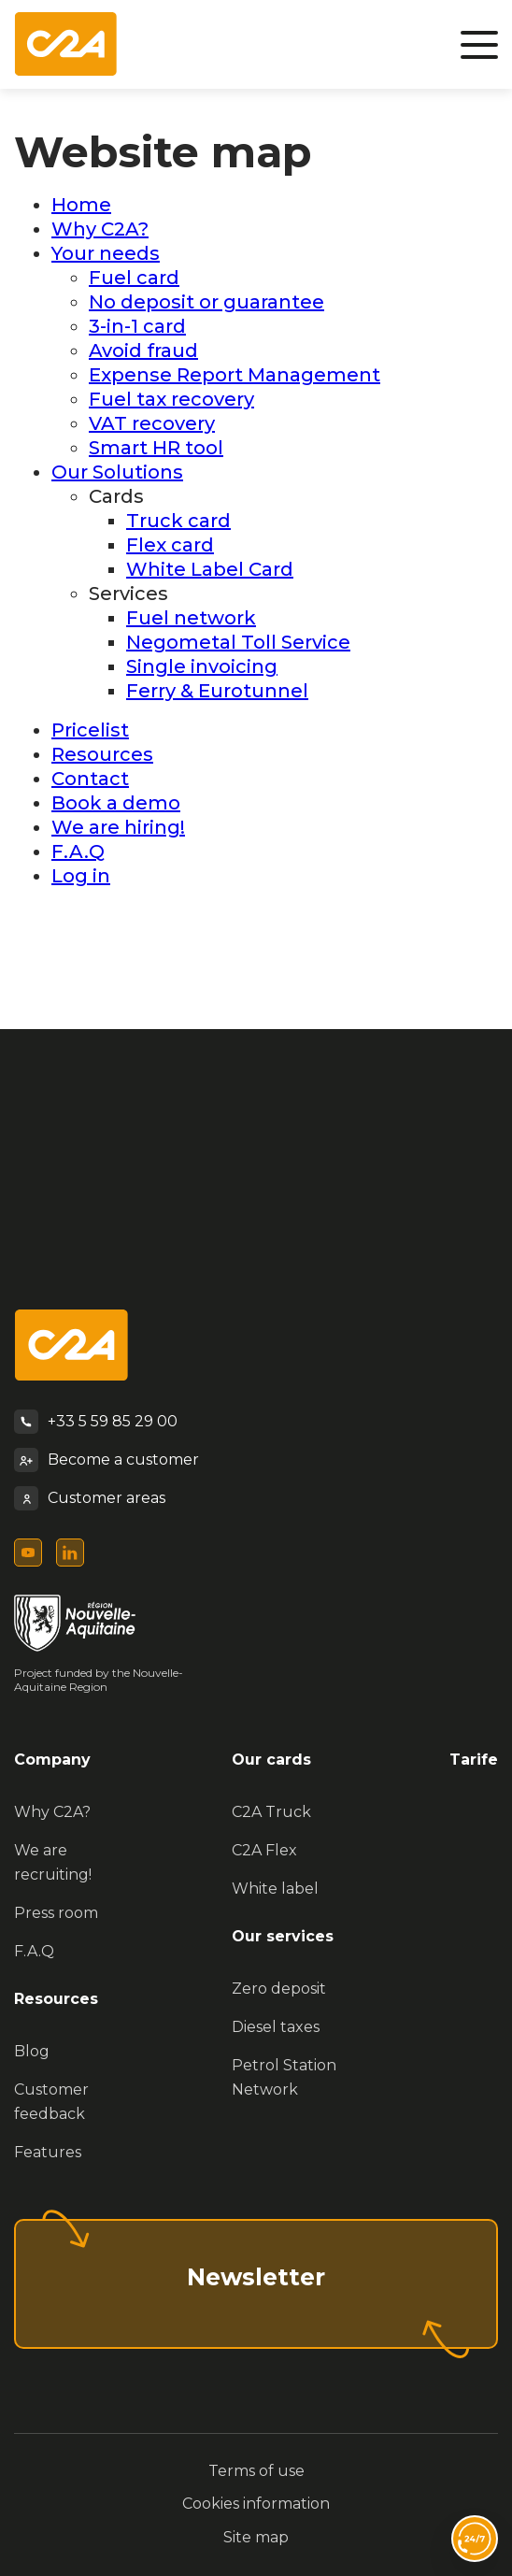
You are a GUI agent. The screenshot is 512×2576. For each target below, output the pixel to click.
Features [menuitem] (47, 2152)
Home (81, 204)
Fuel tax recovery (171, 399)
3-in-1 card (137, 326)
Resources (102, 754)
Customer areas (106, 1498)
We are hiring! (118, 827)
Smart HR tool (156, 447)
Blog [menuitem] (32, 2051)
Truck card (178, 520)
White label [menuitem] (275, 1888)
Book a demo (115, 803)
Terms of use (256, 2471)
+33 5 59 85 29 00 (113, 1421)
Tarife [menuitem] (473, 1759)
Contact (90, 778)
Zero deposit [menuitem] (279, 1988)
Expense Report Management (234, 375)
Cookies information (256, 2503)
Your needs (105, 253)
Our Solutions (117, 472)
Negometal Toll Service (238, 642)
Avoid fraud (143, 350)
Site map (256, 2537)
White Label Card (209, 569)
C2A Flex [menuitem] (264, 1850)
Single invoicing (201, 666)
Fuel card (134, 277)
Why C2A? (100, 229)
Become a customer (123, 1459)
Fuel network (191, 618)
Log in (80, 876)
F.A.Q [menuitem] (34, 1951)
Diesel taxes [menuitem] (276, 2027)
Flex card (170, 545)
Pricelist (90, 730)
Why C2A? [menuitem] (52, 1812)
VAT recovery (152, 423)
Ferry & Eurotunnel (217, 691)
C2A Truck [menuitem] (271, 1812)
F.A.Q (78, 851)
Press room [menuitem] (56, 1913)
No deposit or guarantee (206, 302)
